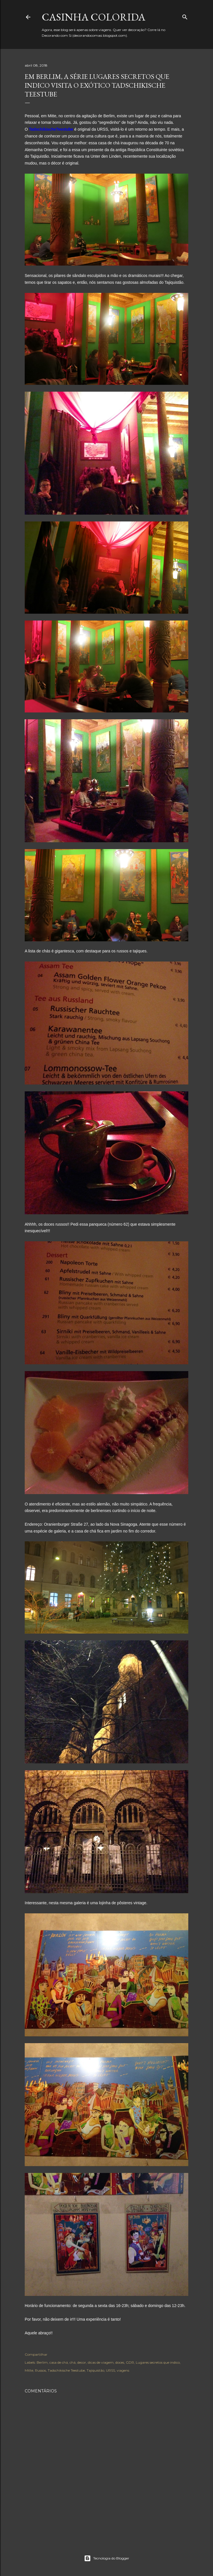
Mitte (29, 2370)
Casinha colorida (93, 17)
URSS (110, 2370)
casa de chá (58, 2362)
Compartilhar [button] (36, 2354)
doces (119, 2362)
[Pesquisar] (184, 15)
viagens (123, 2370)
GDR (130, 2362)
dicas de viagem (101, 2362)
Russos (40, 2370)
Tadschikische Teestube (66, 2370)
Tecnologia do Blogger (106, 2558)
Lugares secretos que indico (158, 2362)
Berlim (42, 2362)
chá (73, 2362)
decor (81, 2362)
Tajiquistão (95, 2370)
